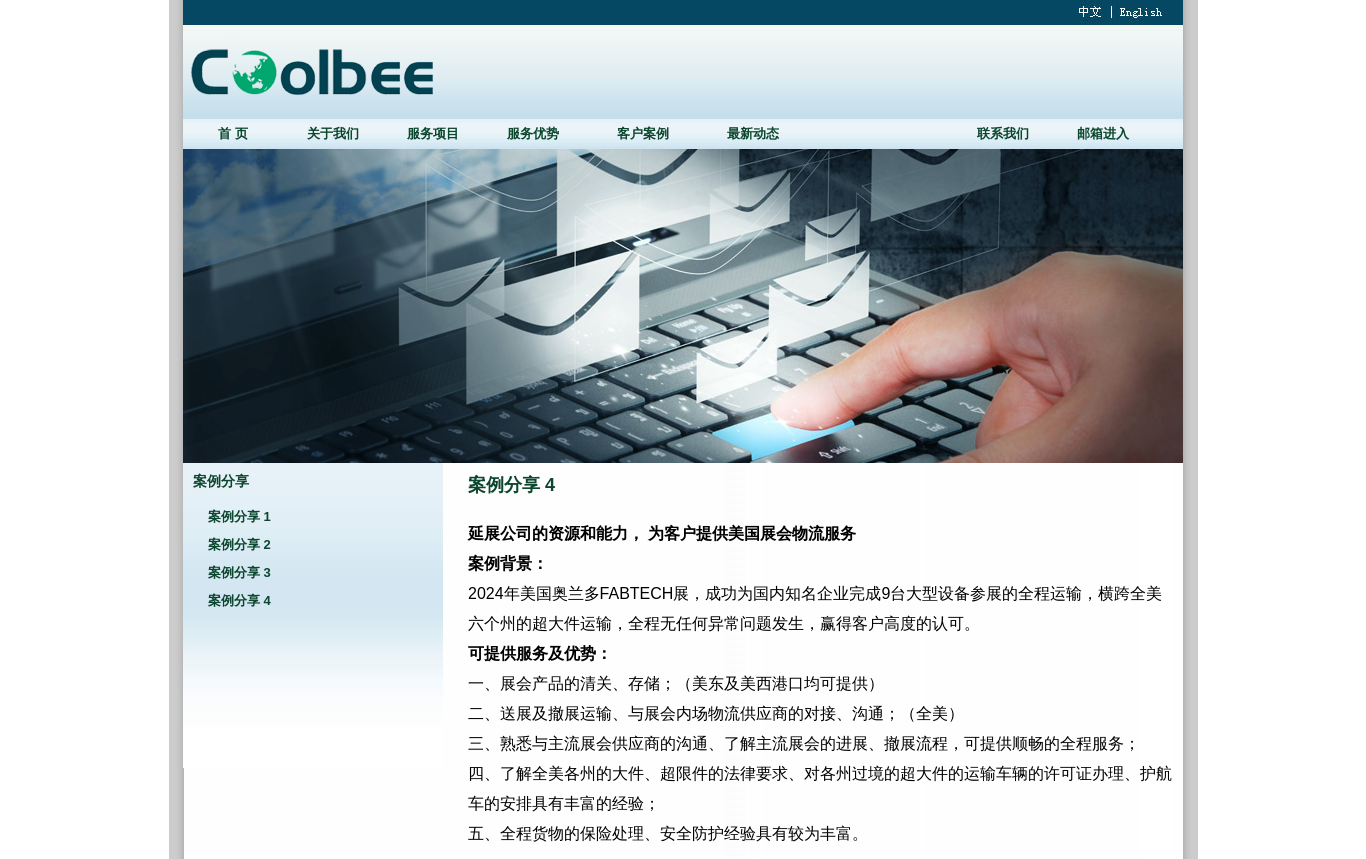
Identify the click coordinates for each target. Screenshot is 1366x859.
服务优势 (533, 133)
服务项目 (433, 133)
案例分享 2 (239, 544)
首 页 (233, 133)
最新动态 (753, 133)
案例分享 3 (239, 572)
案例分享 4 (239, 600)
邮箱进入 (1103, 133)
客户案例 (643, 133)
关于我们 (333, 133)
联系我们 (1003, 133)
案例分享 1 (239, 516)
